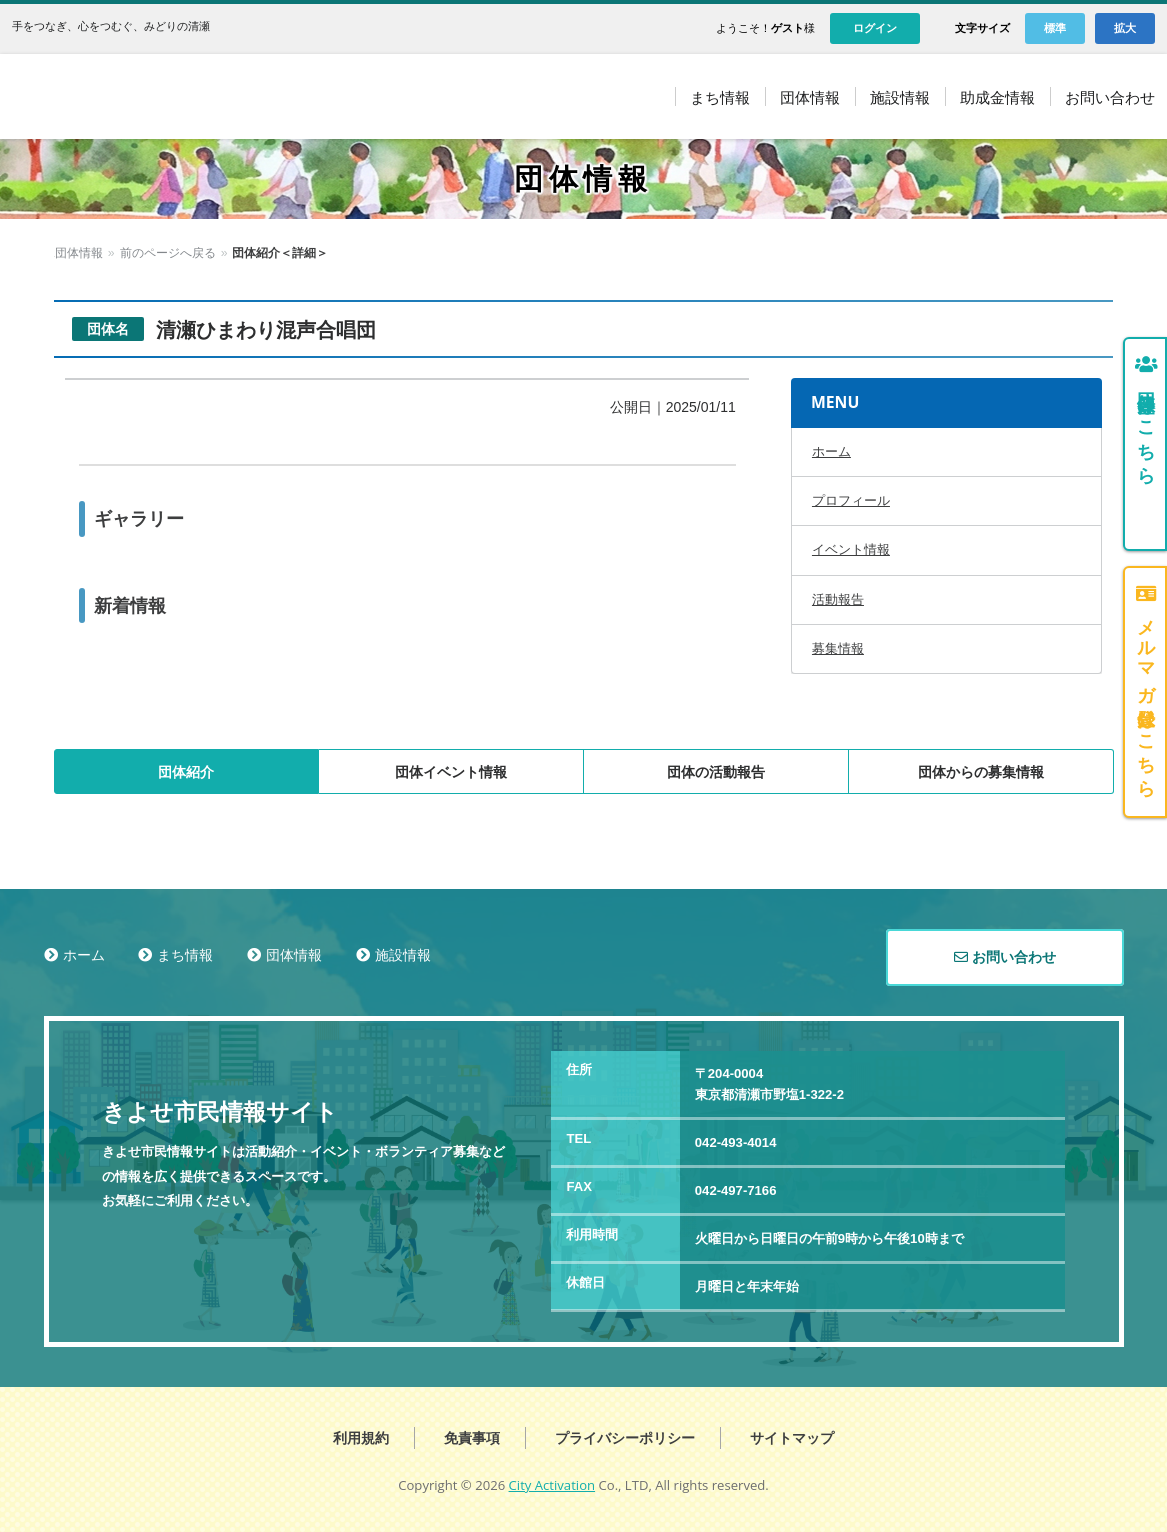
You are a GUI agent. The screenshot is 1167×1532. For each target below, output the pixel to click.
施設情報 (403, 955)
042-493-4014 (736, 1142)
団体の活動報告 (716, 772)
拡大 (1125, 28)
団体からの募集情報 (981, 772)
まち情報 (185, 955)
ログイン (875, 28)
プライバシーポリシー (625, 1438)
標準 (1055, 28)
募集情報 (838, 648)
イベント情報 (851, 549)
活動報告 (838, 599)
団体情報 (130, 253)
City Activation (552, 1485)
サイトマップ (792, 1438)
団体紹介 (186, 772)
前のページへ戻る (219, 253)
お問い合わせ (1005, 957)
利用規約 (361, 1438)
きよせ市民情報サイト (201, 96)
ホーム (72, 253)
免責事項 (472, 1438)
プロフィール (851, 500)
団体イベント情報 (451, 772)
